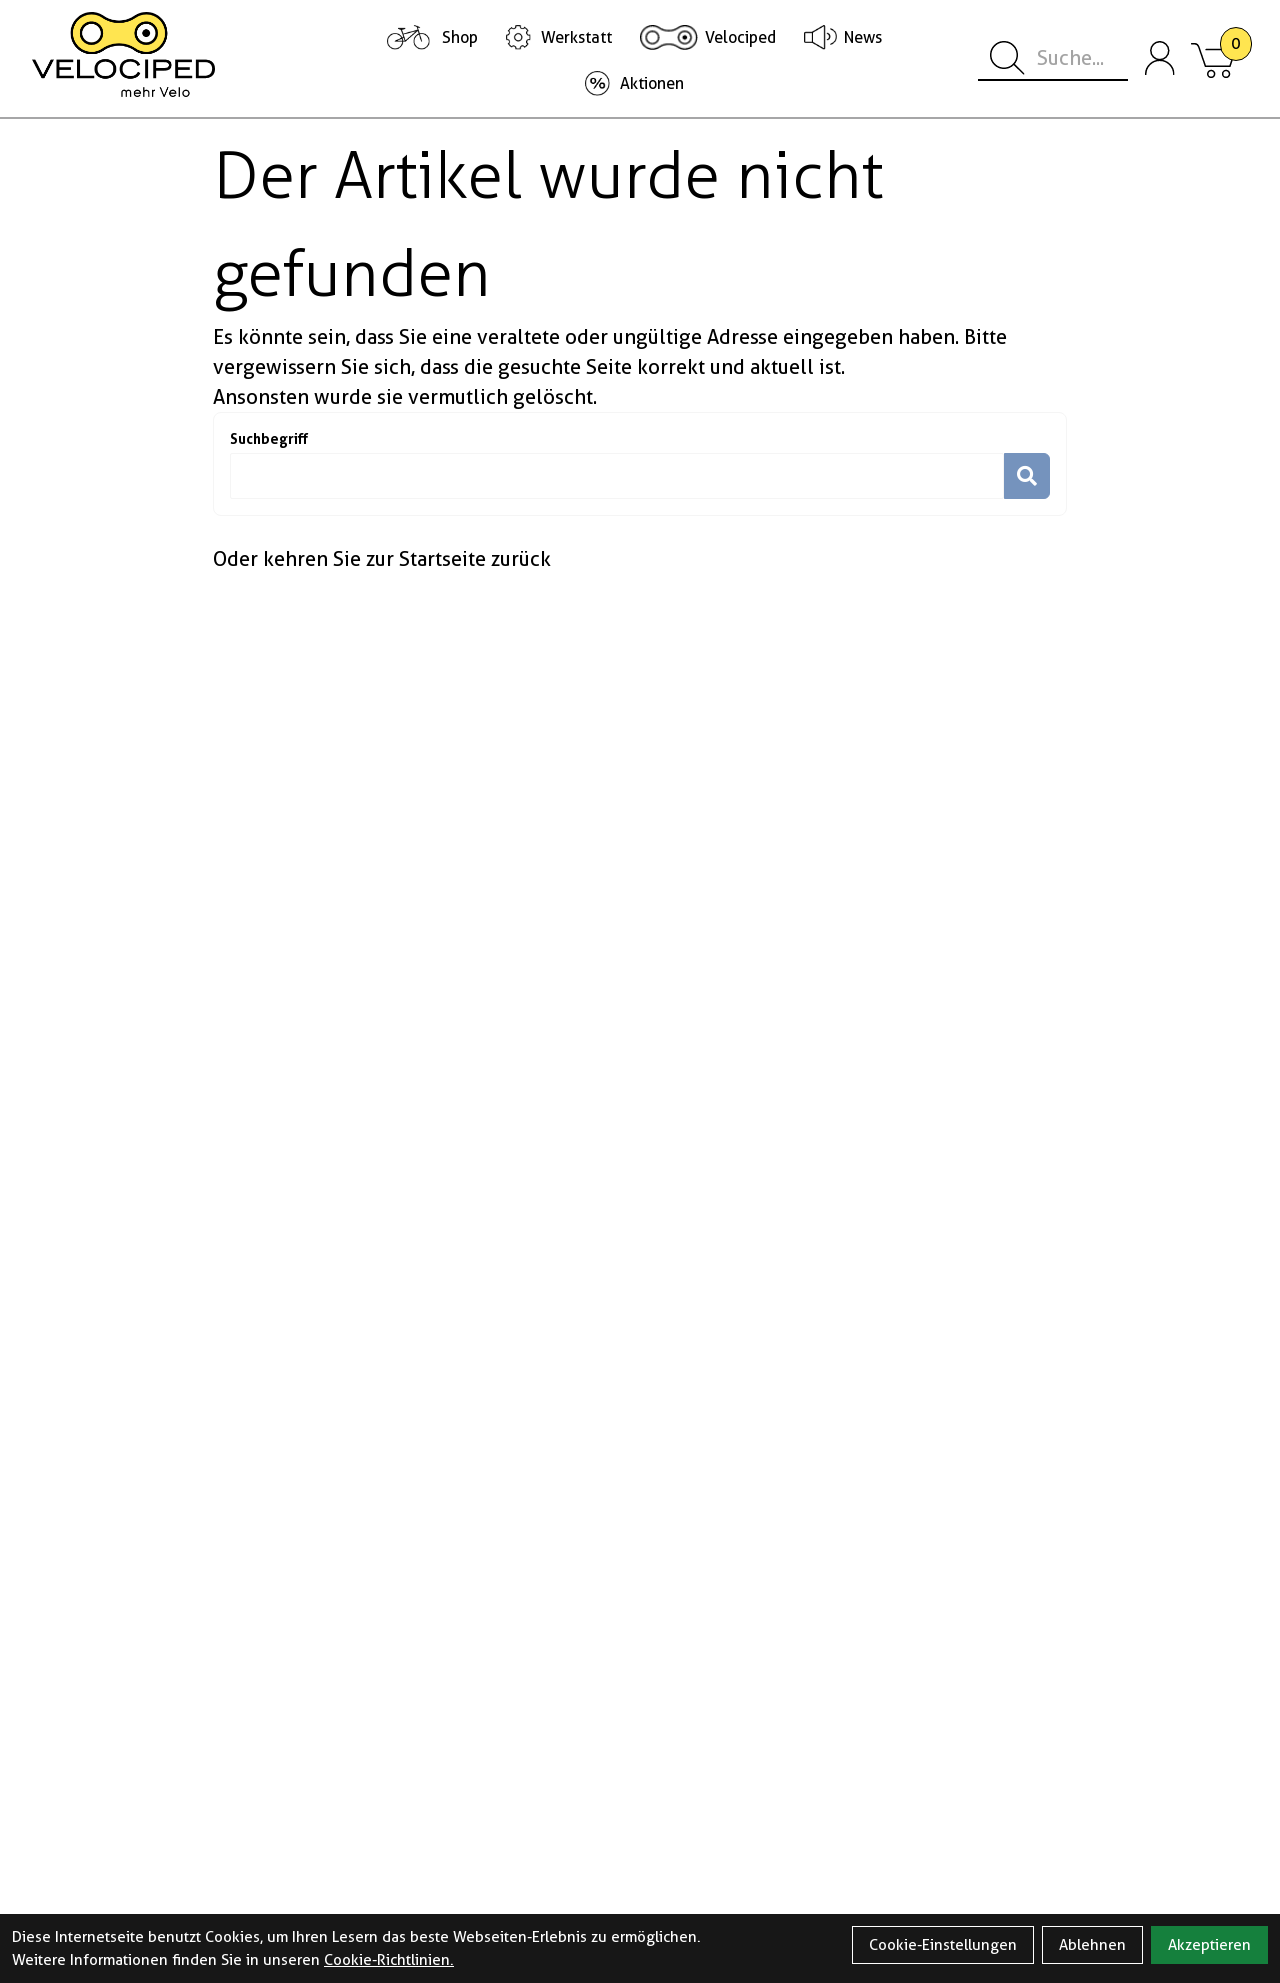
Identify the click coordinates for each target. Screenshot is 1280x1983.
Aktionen (652, 83)
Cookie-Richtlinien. (389, 1960)
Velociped (740, 37)
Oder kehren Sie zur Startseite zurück (382, 559)
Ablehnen (1092, 1945)
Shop (460, 37)
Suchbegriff (269, 438)
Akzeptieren (1209, 1945)
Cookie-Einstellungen (943, 1945)
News (863, 37)
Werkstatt (576, 37)
